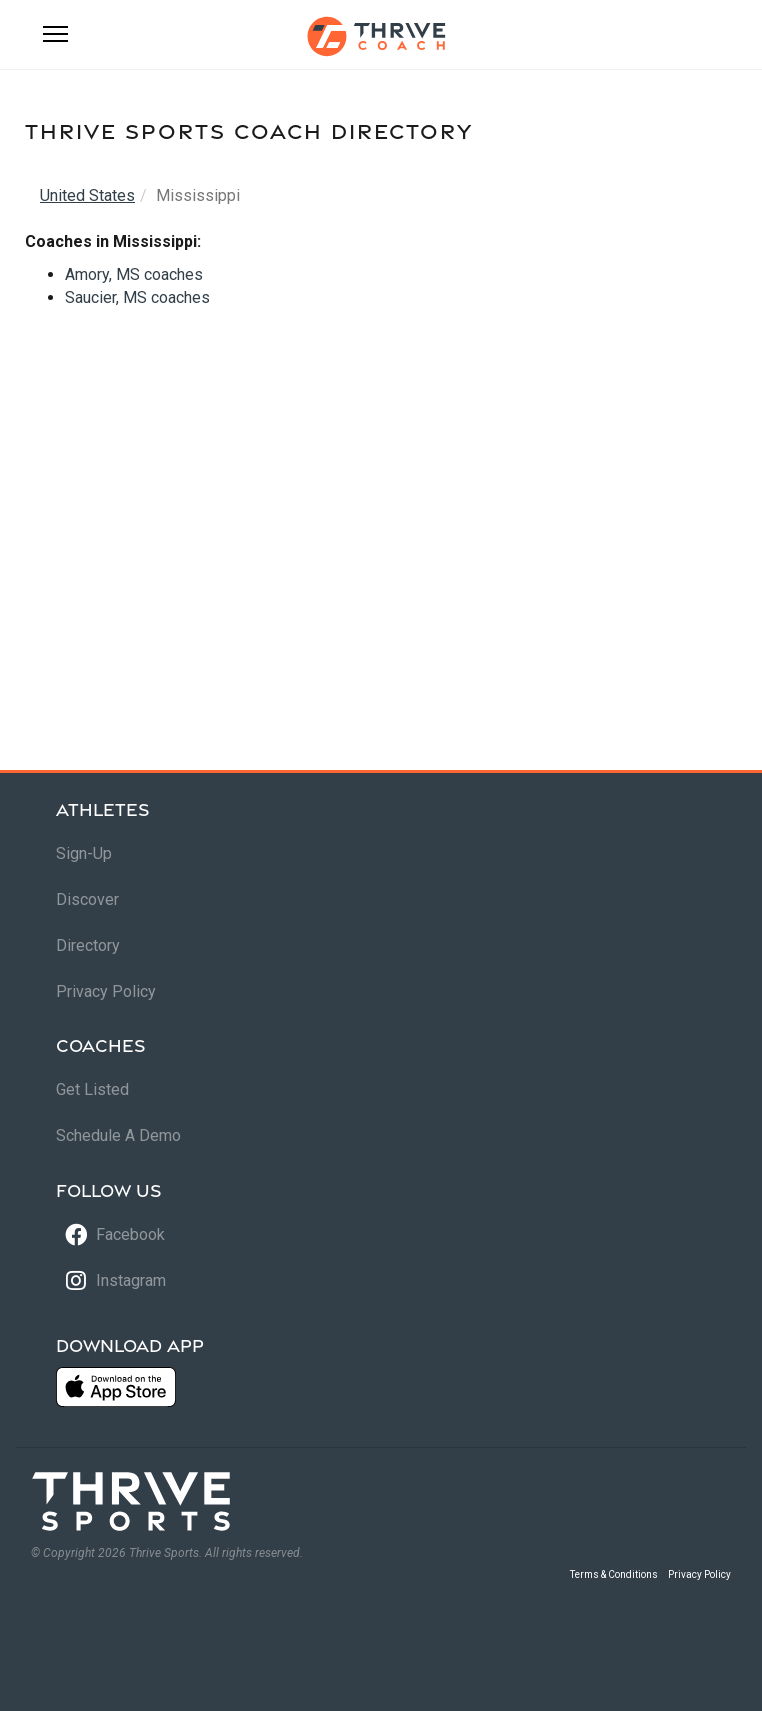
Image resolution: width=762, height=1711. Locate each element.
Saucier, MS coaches (137, 297)
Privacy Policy (106, 991)
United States (87, 195)
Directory (88, 945)
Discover (87, 899)
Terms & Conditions (614, 1574)
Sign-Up (84, 853)
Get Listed (92, 1089)
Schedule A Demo (118, 1135)
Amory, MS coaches (134, 274)
